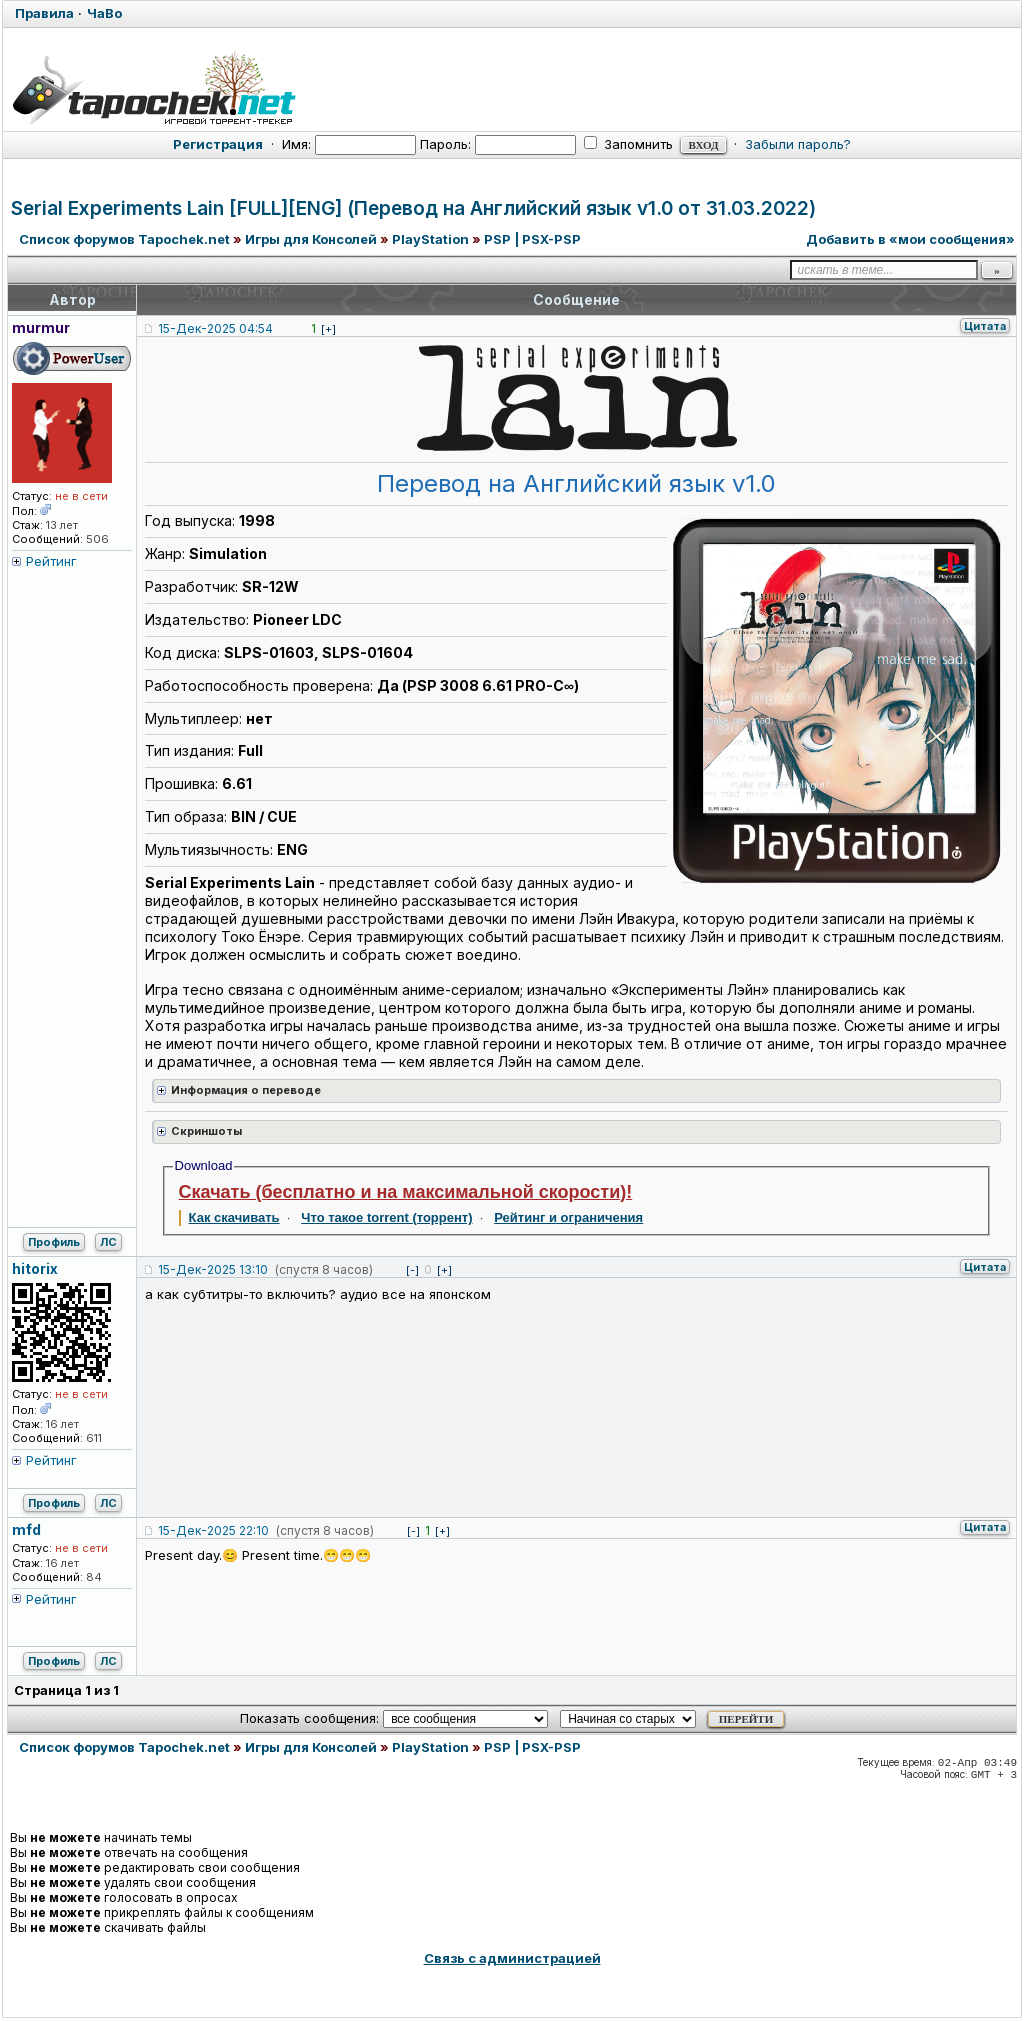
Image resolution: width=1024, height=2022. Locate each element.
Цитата (985, 326)
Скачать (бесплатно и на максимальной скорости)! (406, 1192)
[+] (328, 329)
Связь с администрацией (512, 1958)
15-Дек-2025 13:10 (213, 1269)
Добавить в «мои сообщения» (910, 239)
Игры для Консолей (311, 239)
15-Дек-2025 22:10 (213, 1530)
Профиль (54, 1242)
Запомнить (628, 144)
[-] (412, 1270)
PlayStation (430, 239)
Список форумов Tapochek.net (124, 239)
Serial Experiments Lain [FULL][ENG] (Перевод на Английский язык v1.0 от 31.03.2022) (413, 208)
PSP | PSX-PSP (532, 239)
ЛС (108, 1242)
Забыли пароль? (798, 144)
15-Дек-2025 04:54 (215, 328)
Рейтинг (51, 561)
